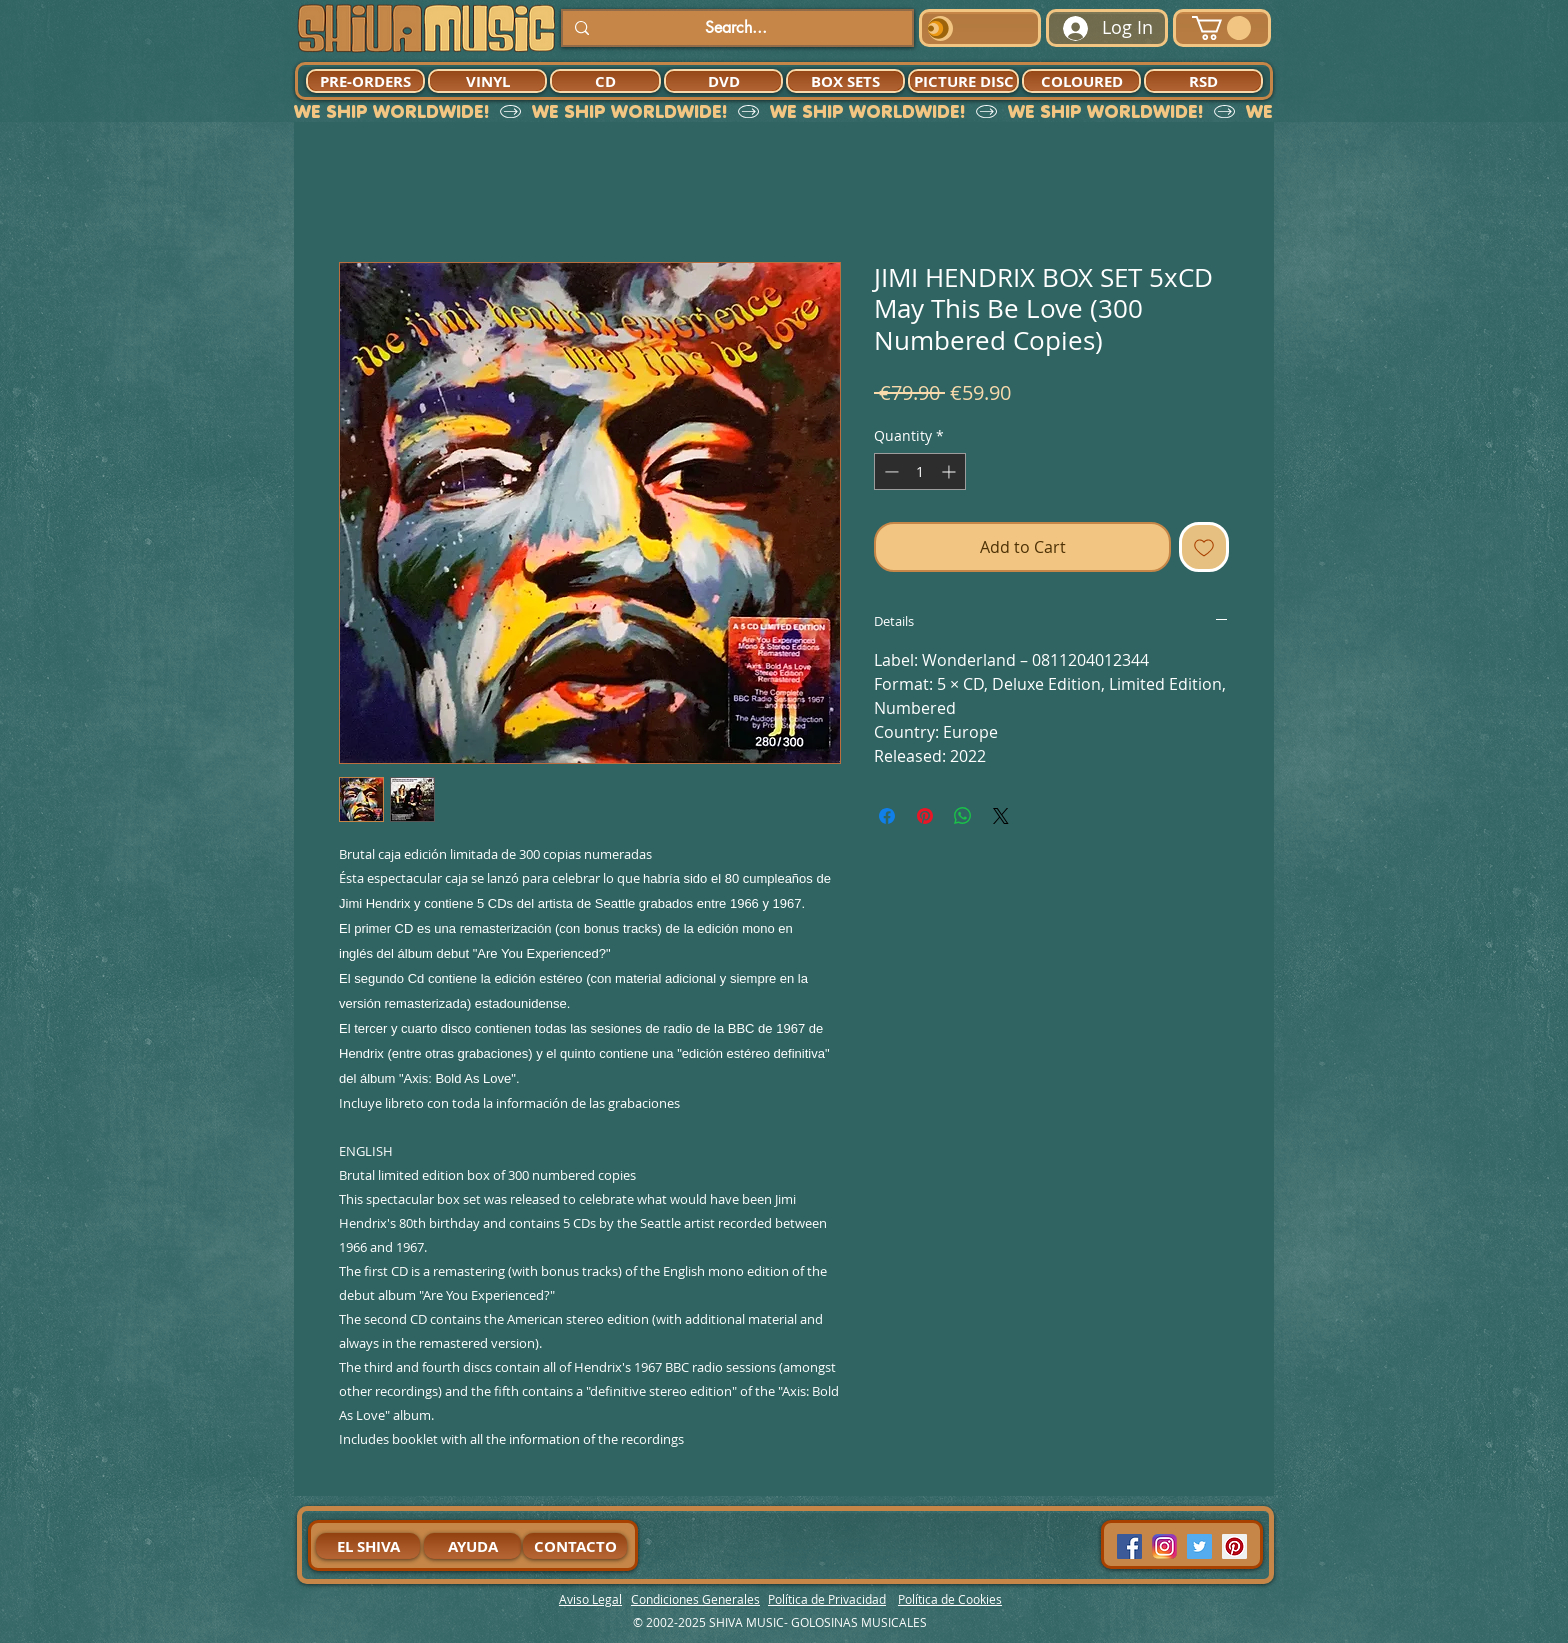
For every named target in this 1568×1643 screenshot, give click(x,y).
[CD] (605, 81)
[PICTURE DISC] (963, 81)
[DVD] (723, 81)
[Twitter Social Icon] (1199, 1546)
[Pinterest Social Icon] (1234, 1546)
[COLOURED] (1081, 81)
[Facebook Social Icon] (1129, 1546)
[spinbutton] (920, 471)
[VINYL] (487, 81)
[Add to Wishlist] (1204, 547)
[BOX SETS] (845, 81)
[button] (1221, 28)
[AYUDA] (472, 1546)
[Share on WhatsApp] (963, 816)
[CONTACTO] (575, 1546)
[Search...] (735, 28)
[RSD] (1203, 81)
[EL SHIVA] (368, 1546)
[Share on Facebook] (887, 816)
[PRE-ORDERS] (365, 81)
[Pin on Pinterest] (925, 816)
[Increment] (950, 471)
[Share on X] (1001, 816)
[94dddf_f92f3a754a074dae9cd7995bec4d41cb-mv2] (1164, 1546)
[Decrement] (889, 471)
